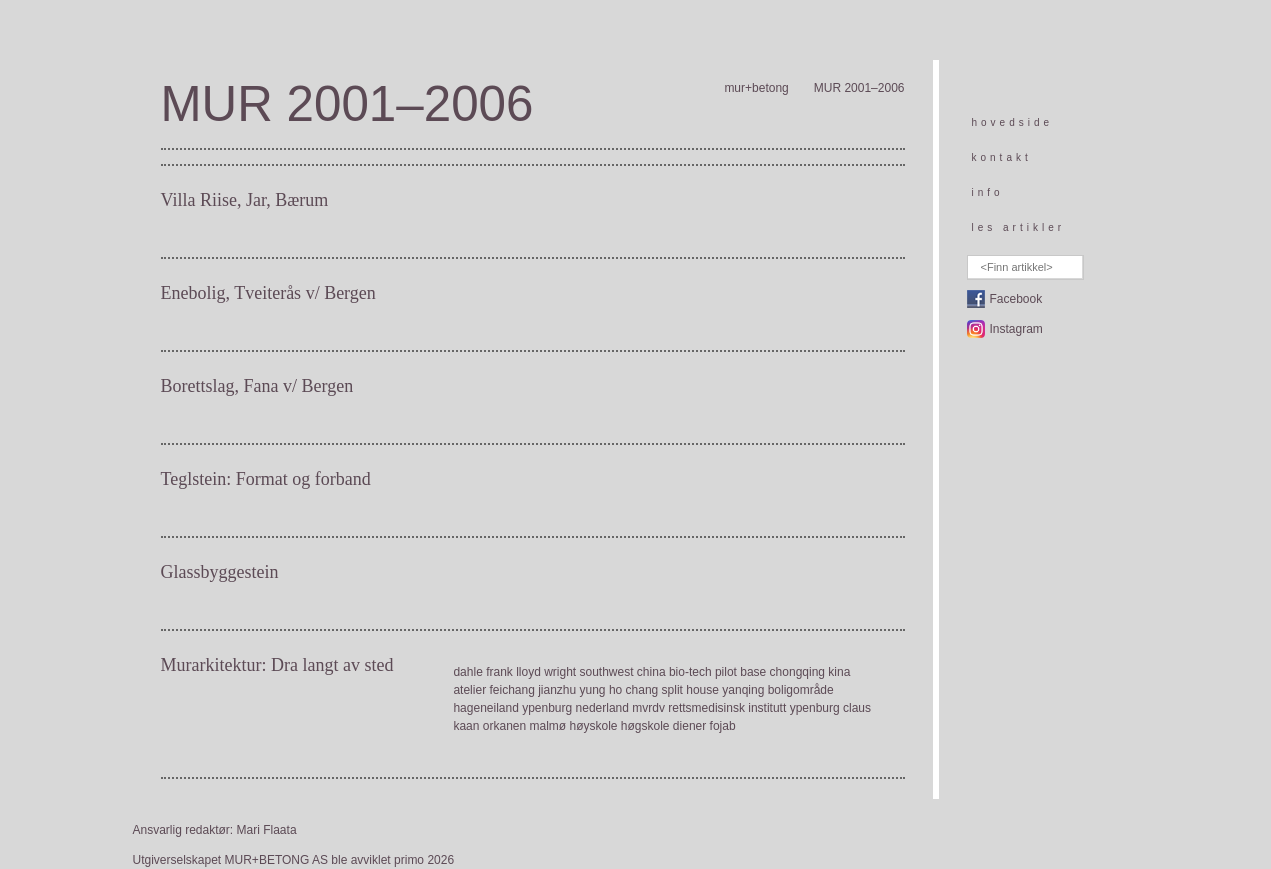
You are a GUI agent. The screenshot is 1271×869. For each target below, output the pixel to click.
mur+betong (756, 88)
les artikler (1019, 227)
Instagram (1016, 329)
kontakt (1002, 157)
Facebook (1016, 299)
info (988, 192)
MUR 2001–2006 (859, 88)
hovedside (1013, 122)
